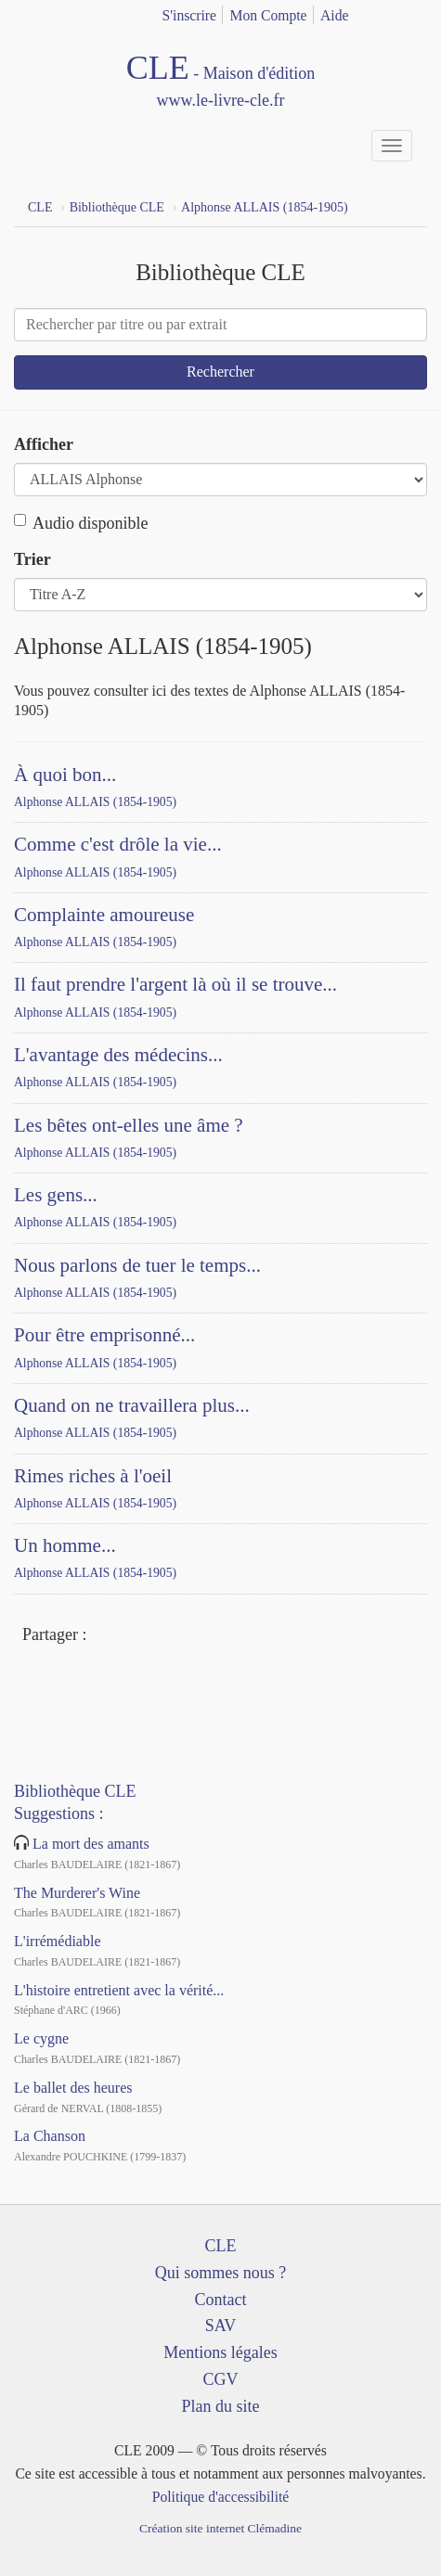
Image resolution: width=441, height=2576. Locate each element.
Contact (221, 2299)
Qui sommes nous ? (221, 2272)
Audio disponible (81, 523)
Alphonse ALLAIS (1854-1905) (95, 802)
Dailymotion (105, 1684)
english (416, 12)
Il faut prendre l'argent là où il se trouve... (175, 984)
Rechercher (220, 371)
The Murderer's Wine (77, 1893)
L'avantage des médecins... (118, 1055)
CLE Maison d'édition (220, 81)
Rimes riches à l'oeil (93, 1476)
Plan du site (221, 2406)
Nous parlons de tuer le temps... (137, 1265)
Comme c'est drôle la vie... (118, 844)
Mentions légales (220, 2352)
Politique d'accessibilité (221, 2497)
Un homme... (65, 1545)
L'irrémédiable (57, 1941)
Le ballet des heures (73, 2087)
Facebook (106, 1636)
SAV (221, 2325)
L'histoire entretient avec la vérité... (119, 1990)
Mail (173, 1636)
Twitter (139, 1636)
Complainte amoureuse (104, 915)
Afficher (43, 444)
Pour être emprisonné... (104, 1335)
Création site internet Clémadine (220, 2528)
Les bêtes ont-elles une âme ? (128, 1125)
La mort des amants (90, 1844)
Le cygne (41, 2038)
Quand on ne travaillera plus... (132, 1405)
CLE (221, 2245)
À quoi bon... (65, 774)
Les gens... (55, 1195)
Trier (32, 559)
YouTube (71, 1684)
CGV (220, 2379)
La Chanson (49, 2136)
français (387, 12)
